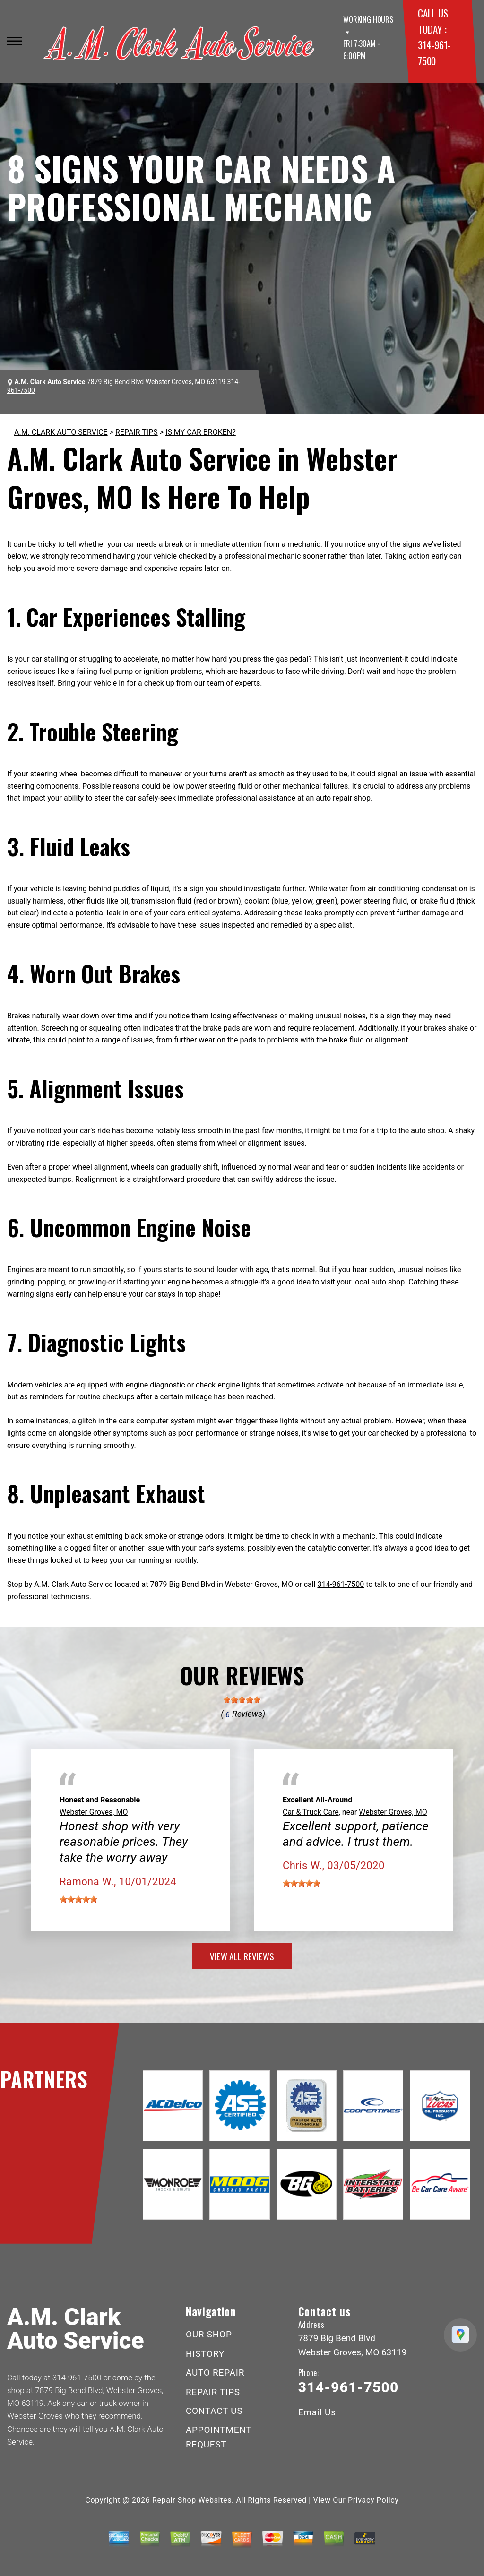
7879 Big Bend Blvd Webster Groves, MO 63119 (156, 382)
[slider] (242, 1700)
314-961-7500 (340, 1584)
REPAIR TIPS (136, 432)
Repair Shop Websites (192, 2500)
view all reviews (242, 1956)
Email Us (317, 2412)
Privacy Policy (373, 2500)
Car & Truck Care (311, 1812)
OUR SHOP (209, 2334)
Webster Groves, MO (94, 1812)
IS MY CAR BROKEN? (200, 432)
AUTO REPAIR (215, 2372)
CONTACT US (214, 2410)
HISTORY (205, 2353)
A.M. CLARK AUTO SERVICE (61, 432)
